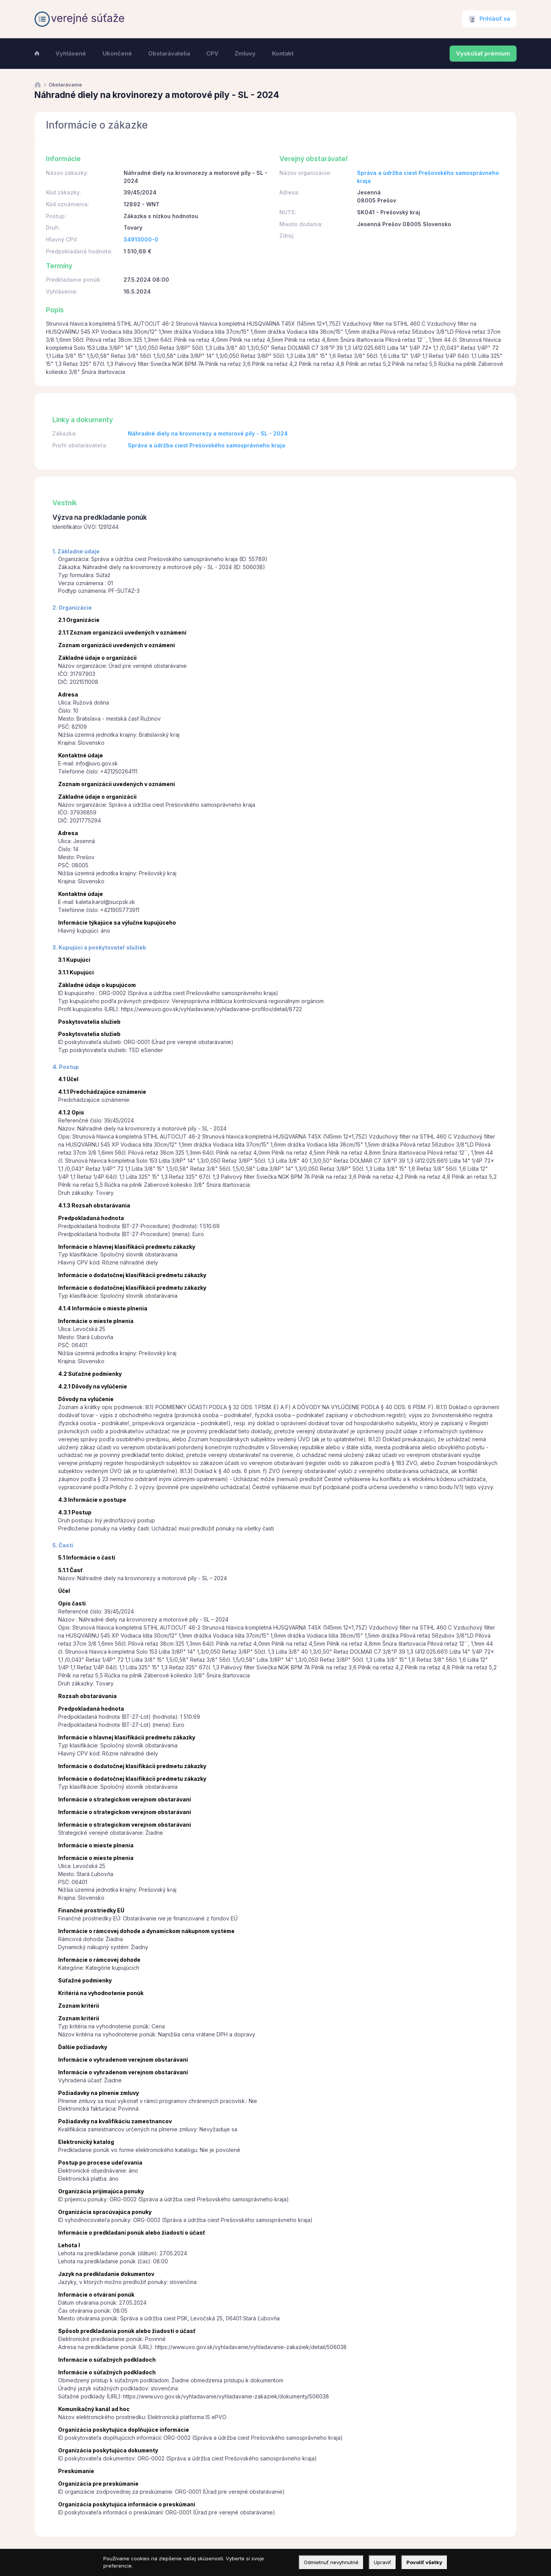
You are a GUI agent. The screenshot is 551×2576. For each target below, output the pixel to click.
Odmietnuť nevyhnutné (331, 2562)
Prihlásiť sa (494, 18)
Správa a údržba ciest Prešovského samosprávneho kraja (206, 445)
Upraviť (382, 2562)
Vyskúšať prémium (483, 53)
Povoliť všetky (424, 2562)
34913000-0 (141, 239)
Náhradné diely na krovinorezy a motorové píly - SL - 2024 (208, 433)
